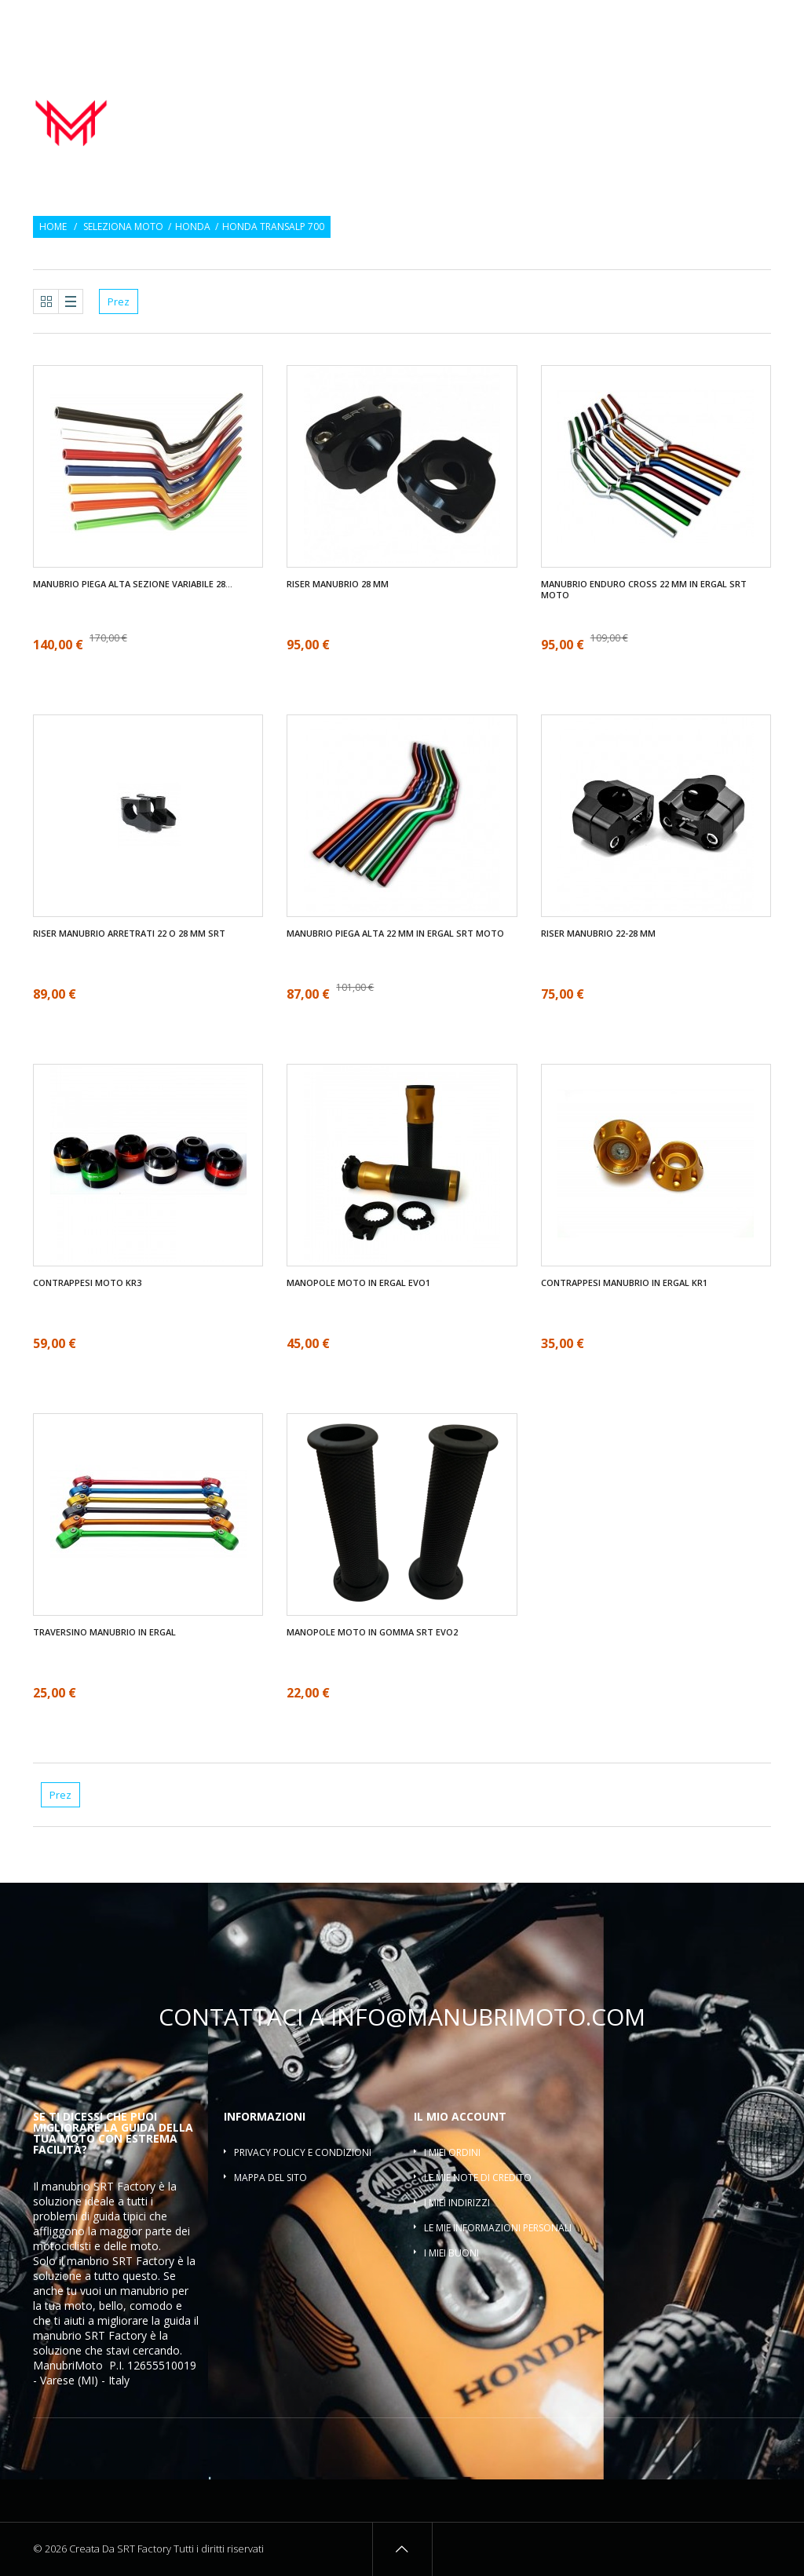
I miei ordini (452, 2152)
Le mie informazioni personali (498, 2227)
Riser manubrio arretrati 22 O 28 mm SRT (129, 933)
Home (53, 226)
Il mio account (460, 2116)
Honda (192, 226)
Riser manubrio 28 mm (338, 584)
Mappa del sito (270, 2177)
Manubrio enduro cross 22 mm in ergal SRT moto (644, 590)
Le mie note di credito (478, 2177)
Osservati (704, 21)
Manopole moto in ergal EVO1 (358, 1282)
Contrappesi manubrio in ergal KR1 (624, 1282)
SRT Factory (116, 2335)
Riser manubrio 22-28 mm (598, 933)
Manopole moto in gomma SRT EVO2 (372, 1632)
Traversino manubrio (712, 118)
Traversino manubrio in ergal (104, 1632)
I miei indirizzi (457, 2202)
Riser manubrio (722, 101)
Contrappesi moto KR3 (87, 1282)
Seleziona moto (123, 226)
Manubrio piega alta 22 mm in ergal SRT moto (395, 933)
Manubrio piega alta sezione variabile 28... (132, 584)
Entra (759, 21)
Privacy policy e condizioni (302, 2152)
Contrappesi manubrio (603, 101)
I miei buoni (451, 2253)
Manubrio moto (378, 101)
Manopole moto (481, 101)
